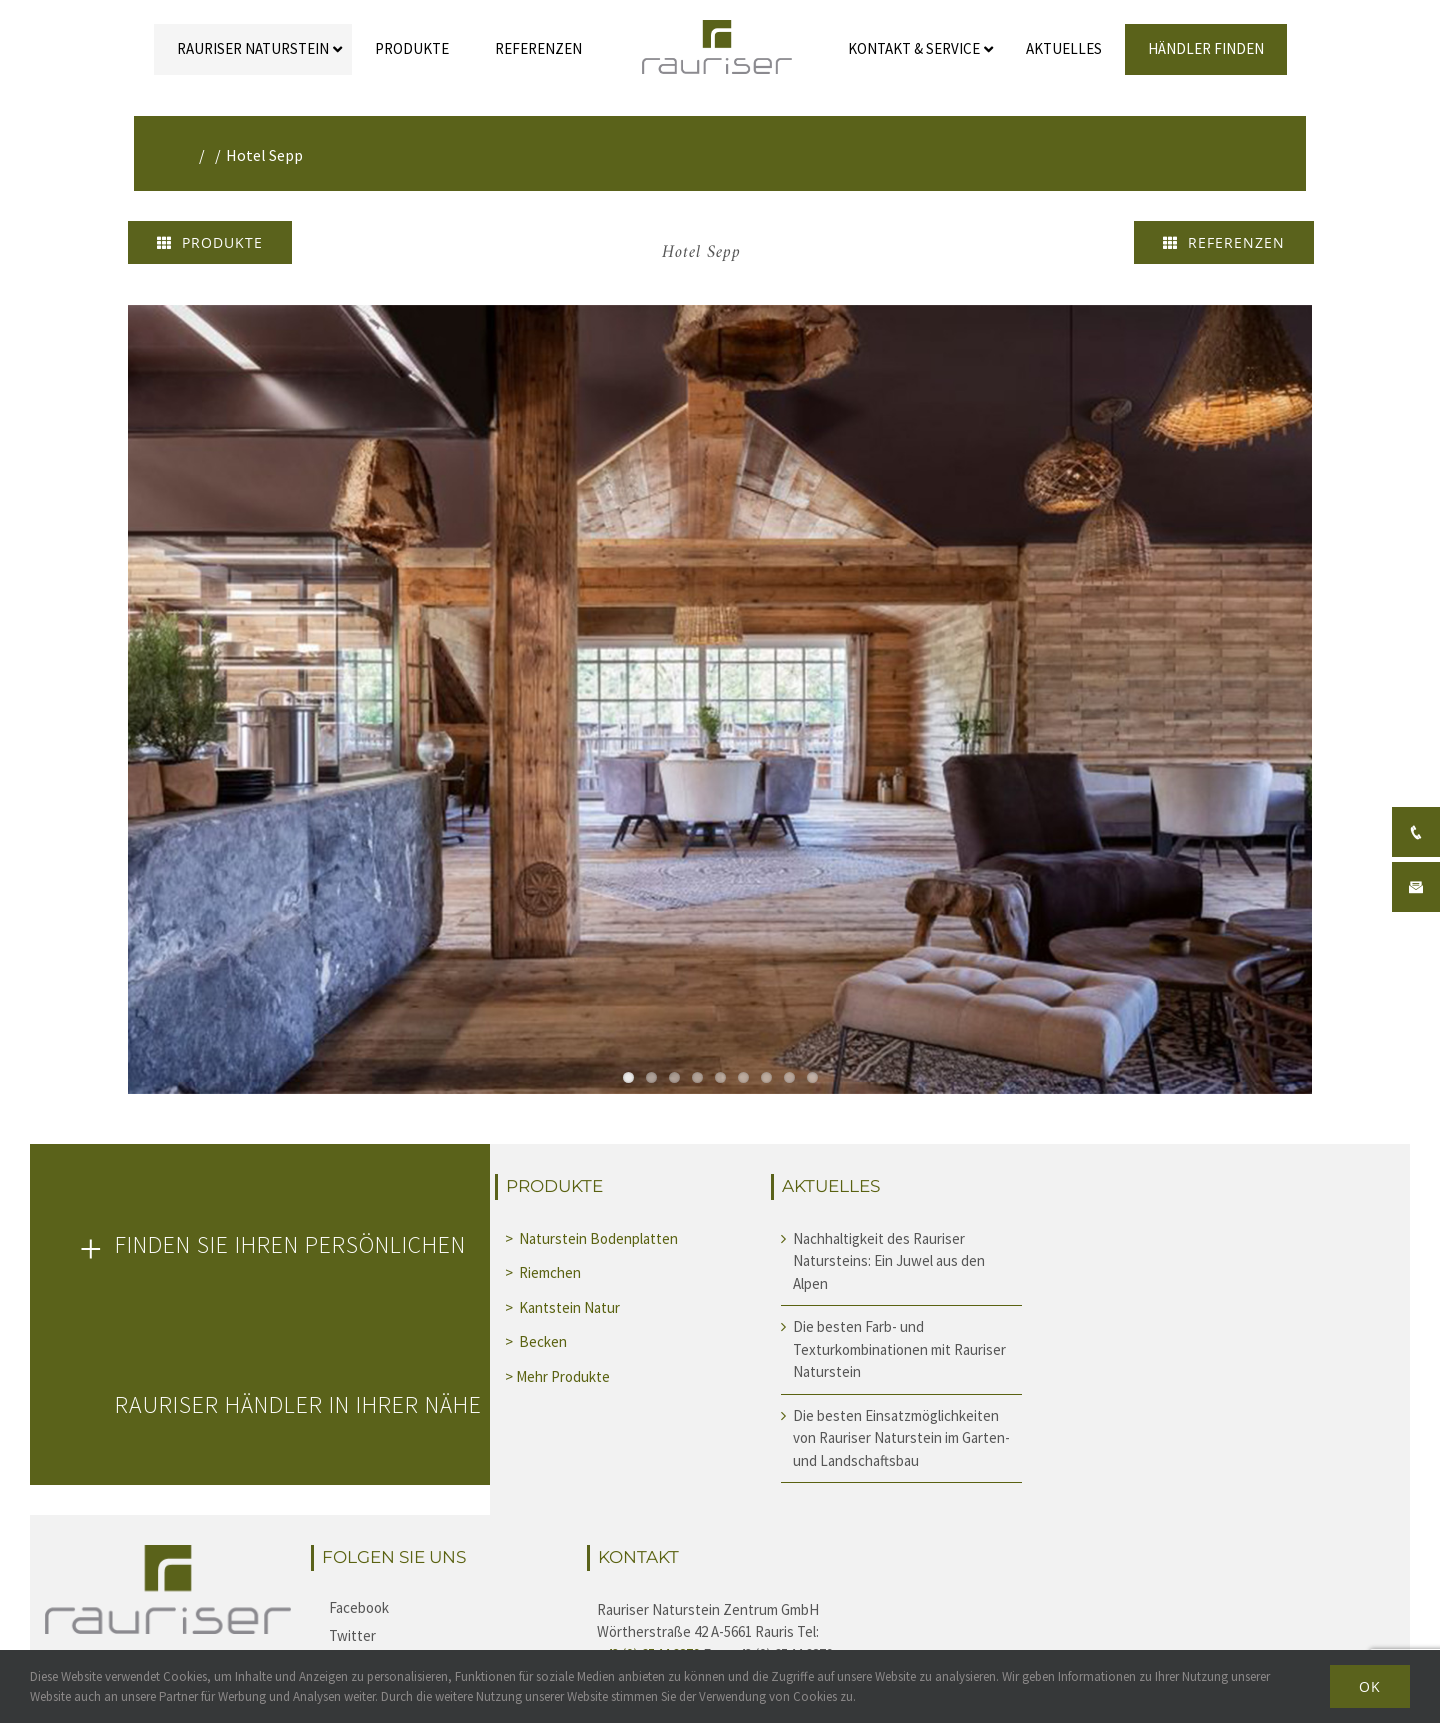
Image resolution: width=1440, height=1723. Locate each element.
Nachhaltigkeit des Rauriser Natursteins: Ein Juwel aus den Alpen (889, 1261)
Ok (1370, 1686)
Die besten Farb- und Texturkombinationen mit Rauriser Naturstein (899, 1349)
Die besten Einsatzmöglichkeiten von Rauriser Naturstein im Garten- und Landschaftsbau (901, 1438)
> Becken (537, 1341)
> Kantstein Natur (564, 1307)
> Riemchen (544, 1272)
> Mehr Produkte (557, 1376)
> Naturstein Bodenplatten (591, 1238)
